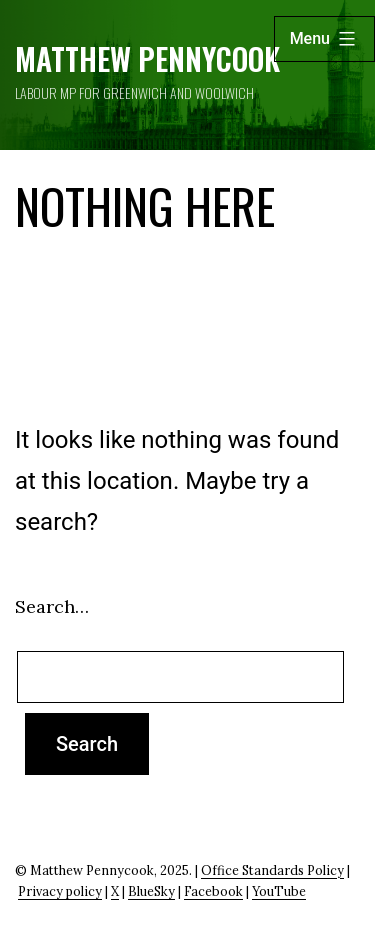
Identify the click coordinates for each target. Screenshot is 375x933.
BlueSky (151, 891)
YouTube (279, 891)
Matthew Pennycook (147, 58)
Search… (52, 606)
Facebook (213, 891)
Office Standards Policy (272, 870)
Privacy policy (60, 891)
